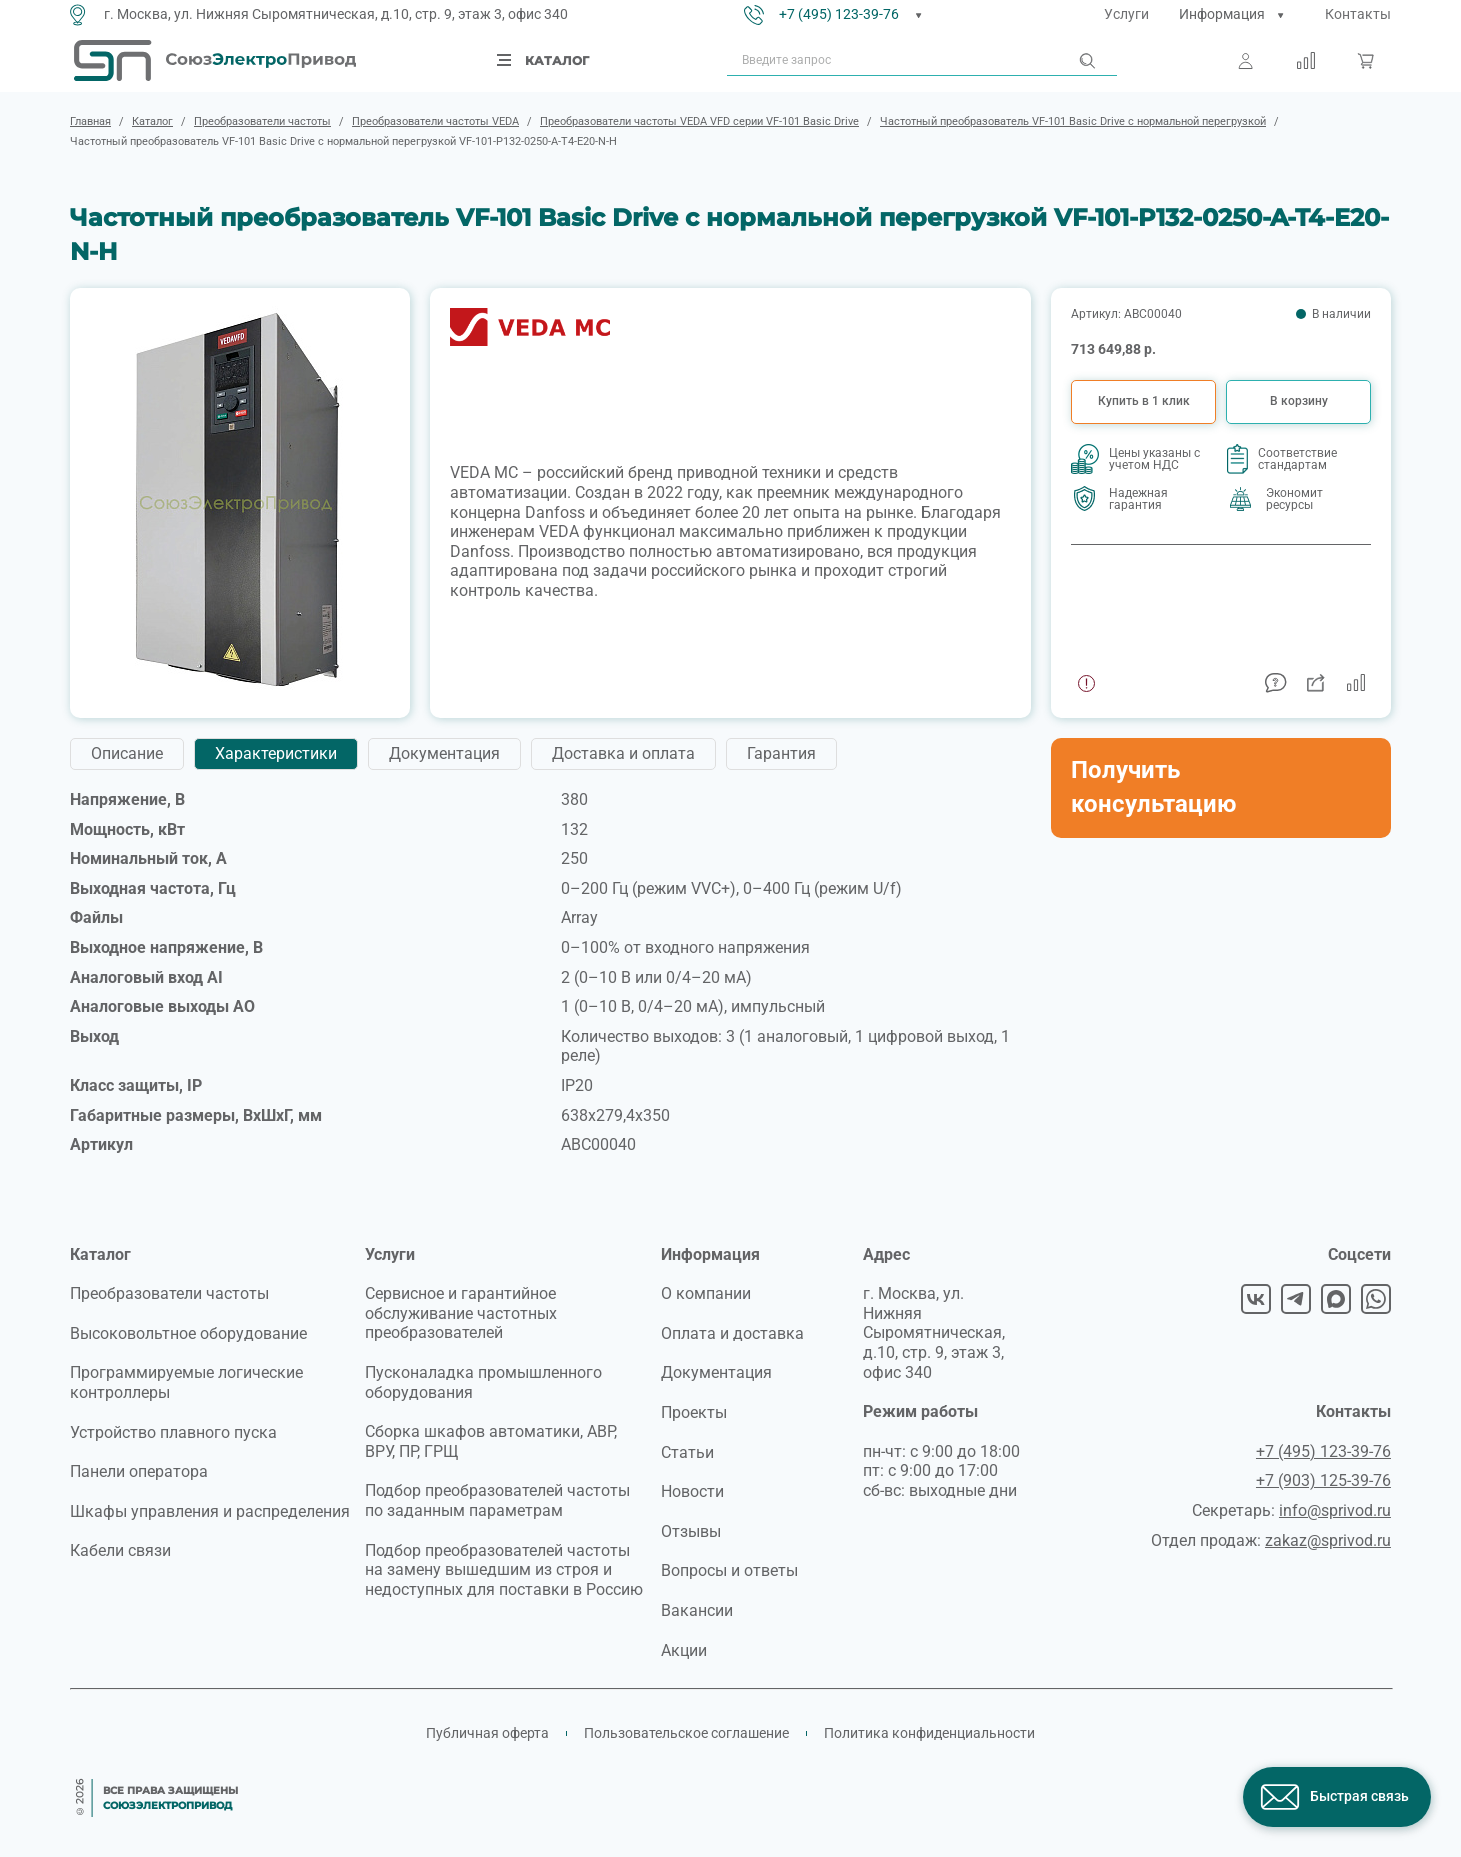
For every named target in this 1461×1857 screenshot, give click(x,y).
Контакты (1358, 14)
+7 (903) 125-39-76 (1323, 1480)
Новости (692, 1491)
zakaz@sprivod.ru (1328, 1540)
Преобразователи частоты (169, 1293)
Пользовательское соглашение (686, 1733)
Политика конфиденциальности (929, 1733)
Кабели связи (120, 1550)
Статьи (687, 1452)
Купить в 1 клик (1144, 401)
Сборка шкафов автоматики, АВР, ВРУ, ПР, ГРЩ (491, 1441)
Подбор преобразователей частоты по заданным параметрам (497, 1500)
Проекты (694, 1412)
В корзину (1299, 401)
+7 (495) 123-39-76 (839, 14)
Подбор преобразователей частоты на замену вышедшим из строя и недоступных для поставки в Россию (504, 1570)
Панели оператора (139, 1471)
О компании (706, 1293)
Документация (716, 1372)
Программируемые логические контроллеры (186, 1382)
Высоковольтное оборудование (188, 1333)
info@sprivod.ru (1335, 1510)
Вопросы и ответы (729, 1570)
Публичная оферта (487, 1733)
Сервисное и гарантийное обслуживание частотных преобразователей (461, 1313)
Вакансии (697, 1610)
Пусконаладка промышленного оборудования (483, 1382)
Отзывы (691, 1531)
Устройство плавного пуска (173, 1432)
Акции (684, 1650)
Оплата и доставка (732, 1333)
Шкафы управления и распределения (210, 1511)
